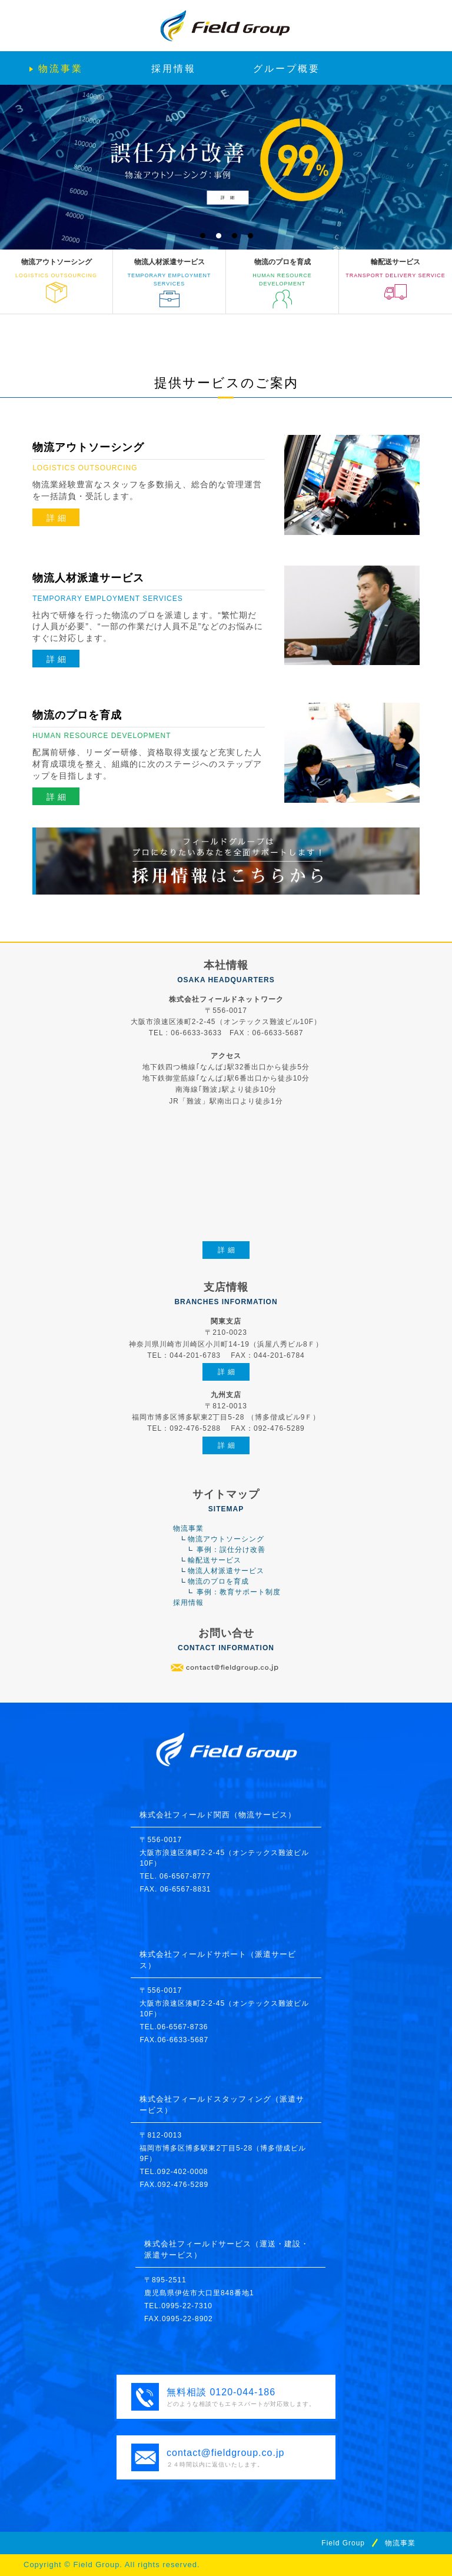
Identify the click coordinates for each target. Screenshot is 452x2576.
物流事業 (188, 1528)
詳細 (57, 518)
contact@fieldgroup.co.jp (225, 2453)
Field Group (343, 2543)
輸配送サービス (214, 1560)
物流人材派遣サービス (226, 1571)
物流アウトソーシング (226, 1539)
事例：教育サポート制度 (239, 1592)
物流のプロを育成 (218, 1581)
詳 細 (227, 197)
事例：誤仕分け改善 (231, 1549)
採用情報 (188, 1602)
